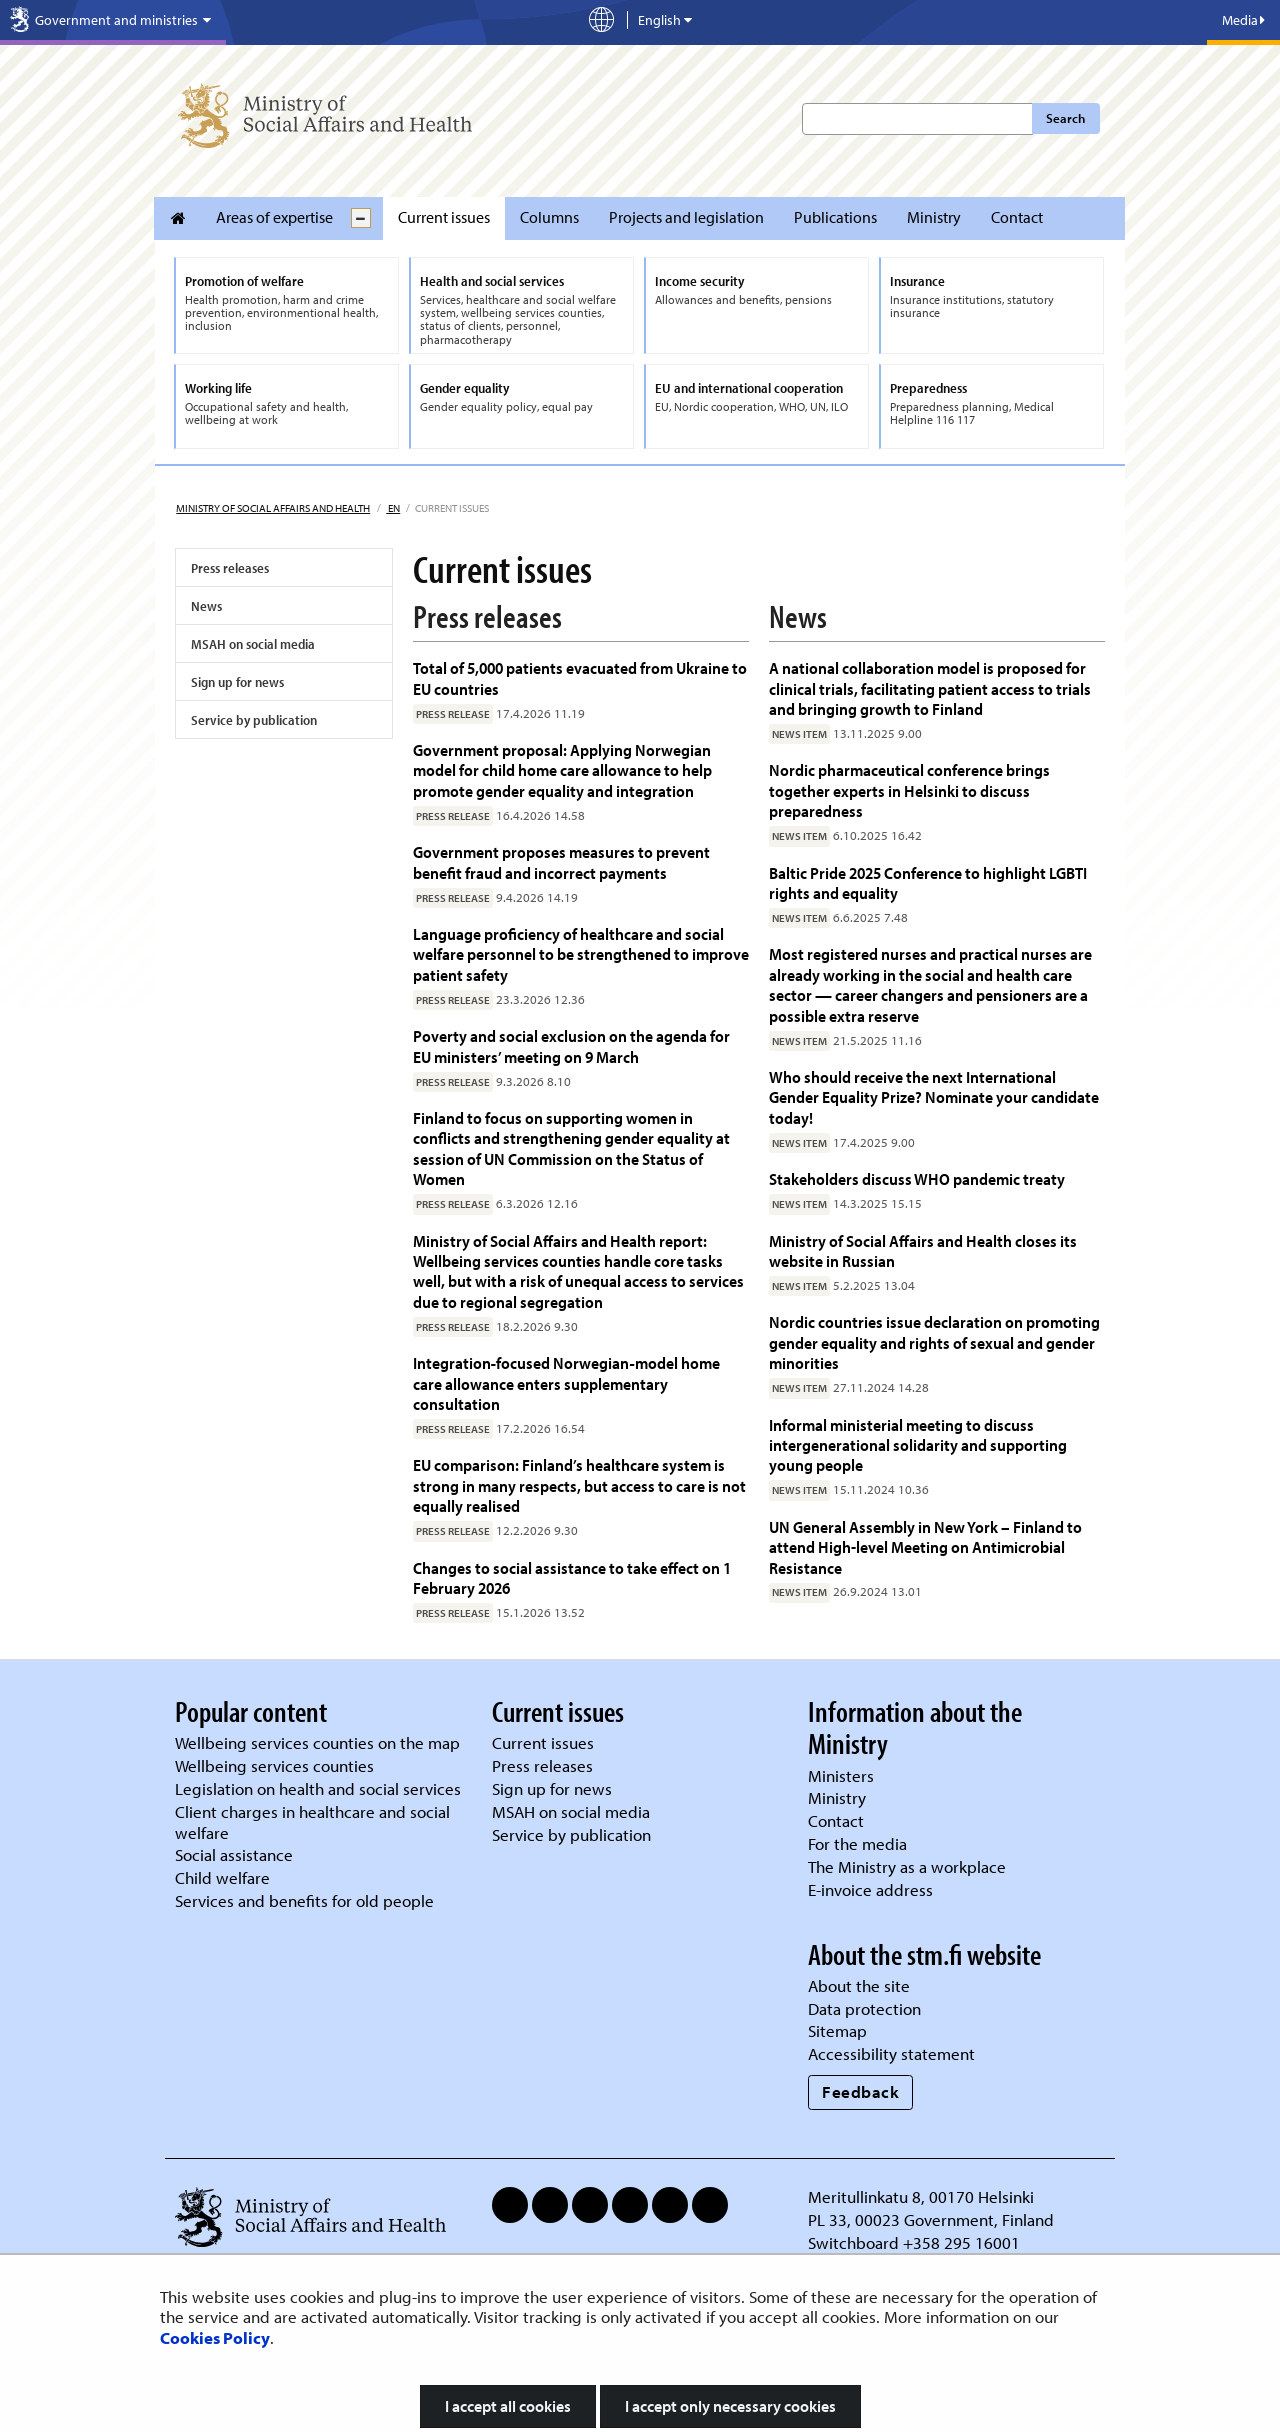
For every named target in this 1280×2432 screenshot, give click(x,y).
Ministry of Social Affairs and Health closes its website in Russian (923, 1250)
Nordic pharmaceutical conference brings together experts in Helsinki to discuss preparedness (909, 790)
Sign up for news (237, 682)
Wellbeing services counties (274, 1765)
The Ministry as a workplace (907, 1866)
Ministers (841, 1775)
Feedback (860, 2091)
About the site (859, 1985)
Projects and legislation (686, 217)
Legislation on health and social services (318, 1788)
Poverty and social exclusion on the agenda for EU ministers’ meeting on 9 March (571, 1045)
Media (1243, 20)
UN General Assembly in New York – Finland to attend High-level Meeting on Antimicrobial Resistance (925, 1547)
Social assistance (234, 1854)
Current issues (444, 217)
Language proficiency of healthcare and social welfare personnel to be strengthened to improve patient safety (581, 954)
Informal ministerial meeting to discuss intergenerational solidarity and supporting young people (918, 1445)
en (393, 508)
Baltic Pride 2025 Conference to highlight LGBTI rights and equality (928, 882)
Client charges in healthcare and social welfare (312, 1822)
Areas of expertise (274, 217)
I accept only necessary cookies (730, 2406)
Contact (1017, 217)
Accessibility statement (891, 2053)
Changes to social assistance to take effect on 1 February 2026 (572, 1577)
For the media (857, 1843)
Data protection (864, 2008)
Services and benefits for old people (304, 1900)
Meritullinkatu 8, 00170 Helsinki (921, 2196)
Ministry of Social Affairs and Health (273, 508)
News (206, 606)
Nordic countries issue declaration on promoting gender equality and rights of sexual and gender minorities (934, 1342)
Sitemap (837, 2030)
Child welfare (222, 1877)
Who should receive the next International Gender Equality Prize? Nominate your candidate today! (934, 1097)
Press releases (230, 568)
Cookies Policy (215, 2337)
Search (1065, 118)
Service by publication (254, 720)
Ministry (934, 217)
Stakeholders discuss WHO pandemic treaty (917, 1178)
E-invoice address (870, 1889)
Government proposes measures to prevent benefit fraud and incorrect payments (561, 861)
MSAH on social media (253, 644)
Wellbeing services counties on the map (317, 1742)
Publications (835, 217)
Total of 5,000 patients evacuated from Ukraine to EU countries (580, 677)
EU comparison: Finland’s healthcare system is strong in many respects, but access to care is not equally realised (579, 1485)
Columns (549, 217)
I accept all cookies (508, 2406)
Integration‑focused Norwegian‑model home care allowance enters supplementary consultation (566, 1383)
